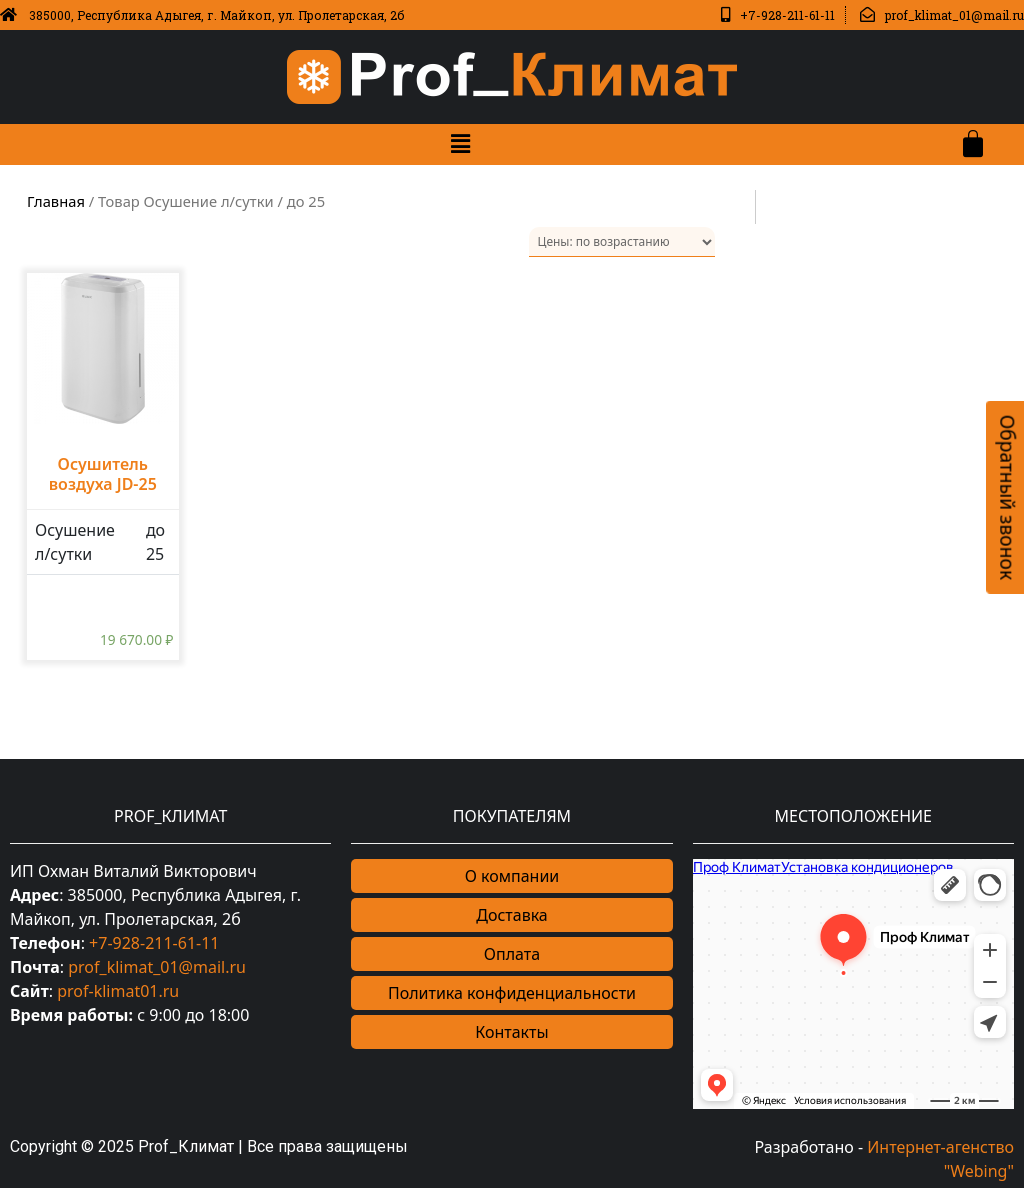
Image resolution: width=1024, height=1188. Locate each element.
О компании (512, 876)
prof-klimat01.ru (118, 991)
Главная (56, 201)
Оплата (512, 954)
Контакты (511, 1032)
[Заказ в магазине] (622, 242)
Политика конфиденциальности (512, 993)
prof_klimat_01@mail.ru (157, 967)
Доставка (512, 915)
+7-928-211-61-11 (154, 943)
